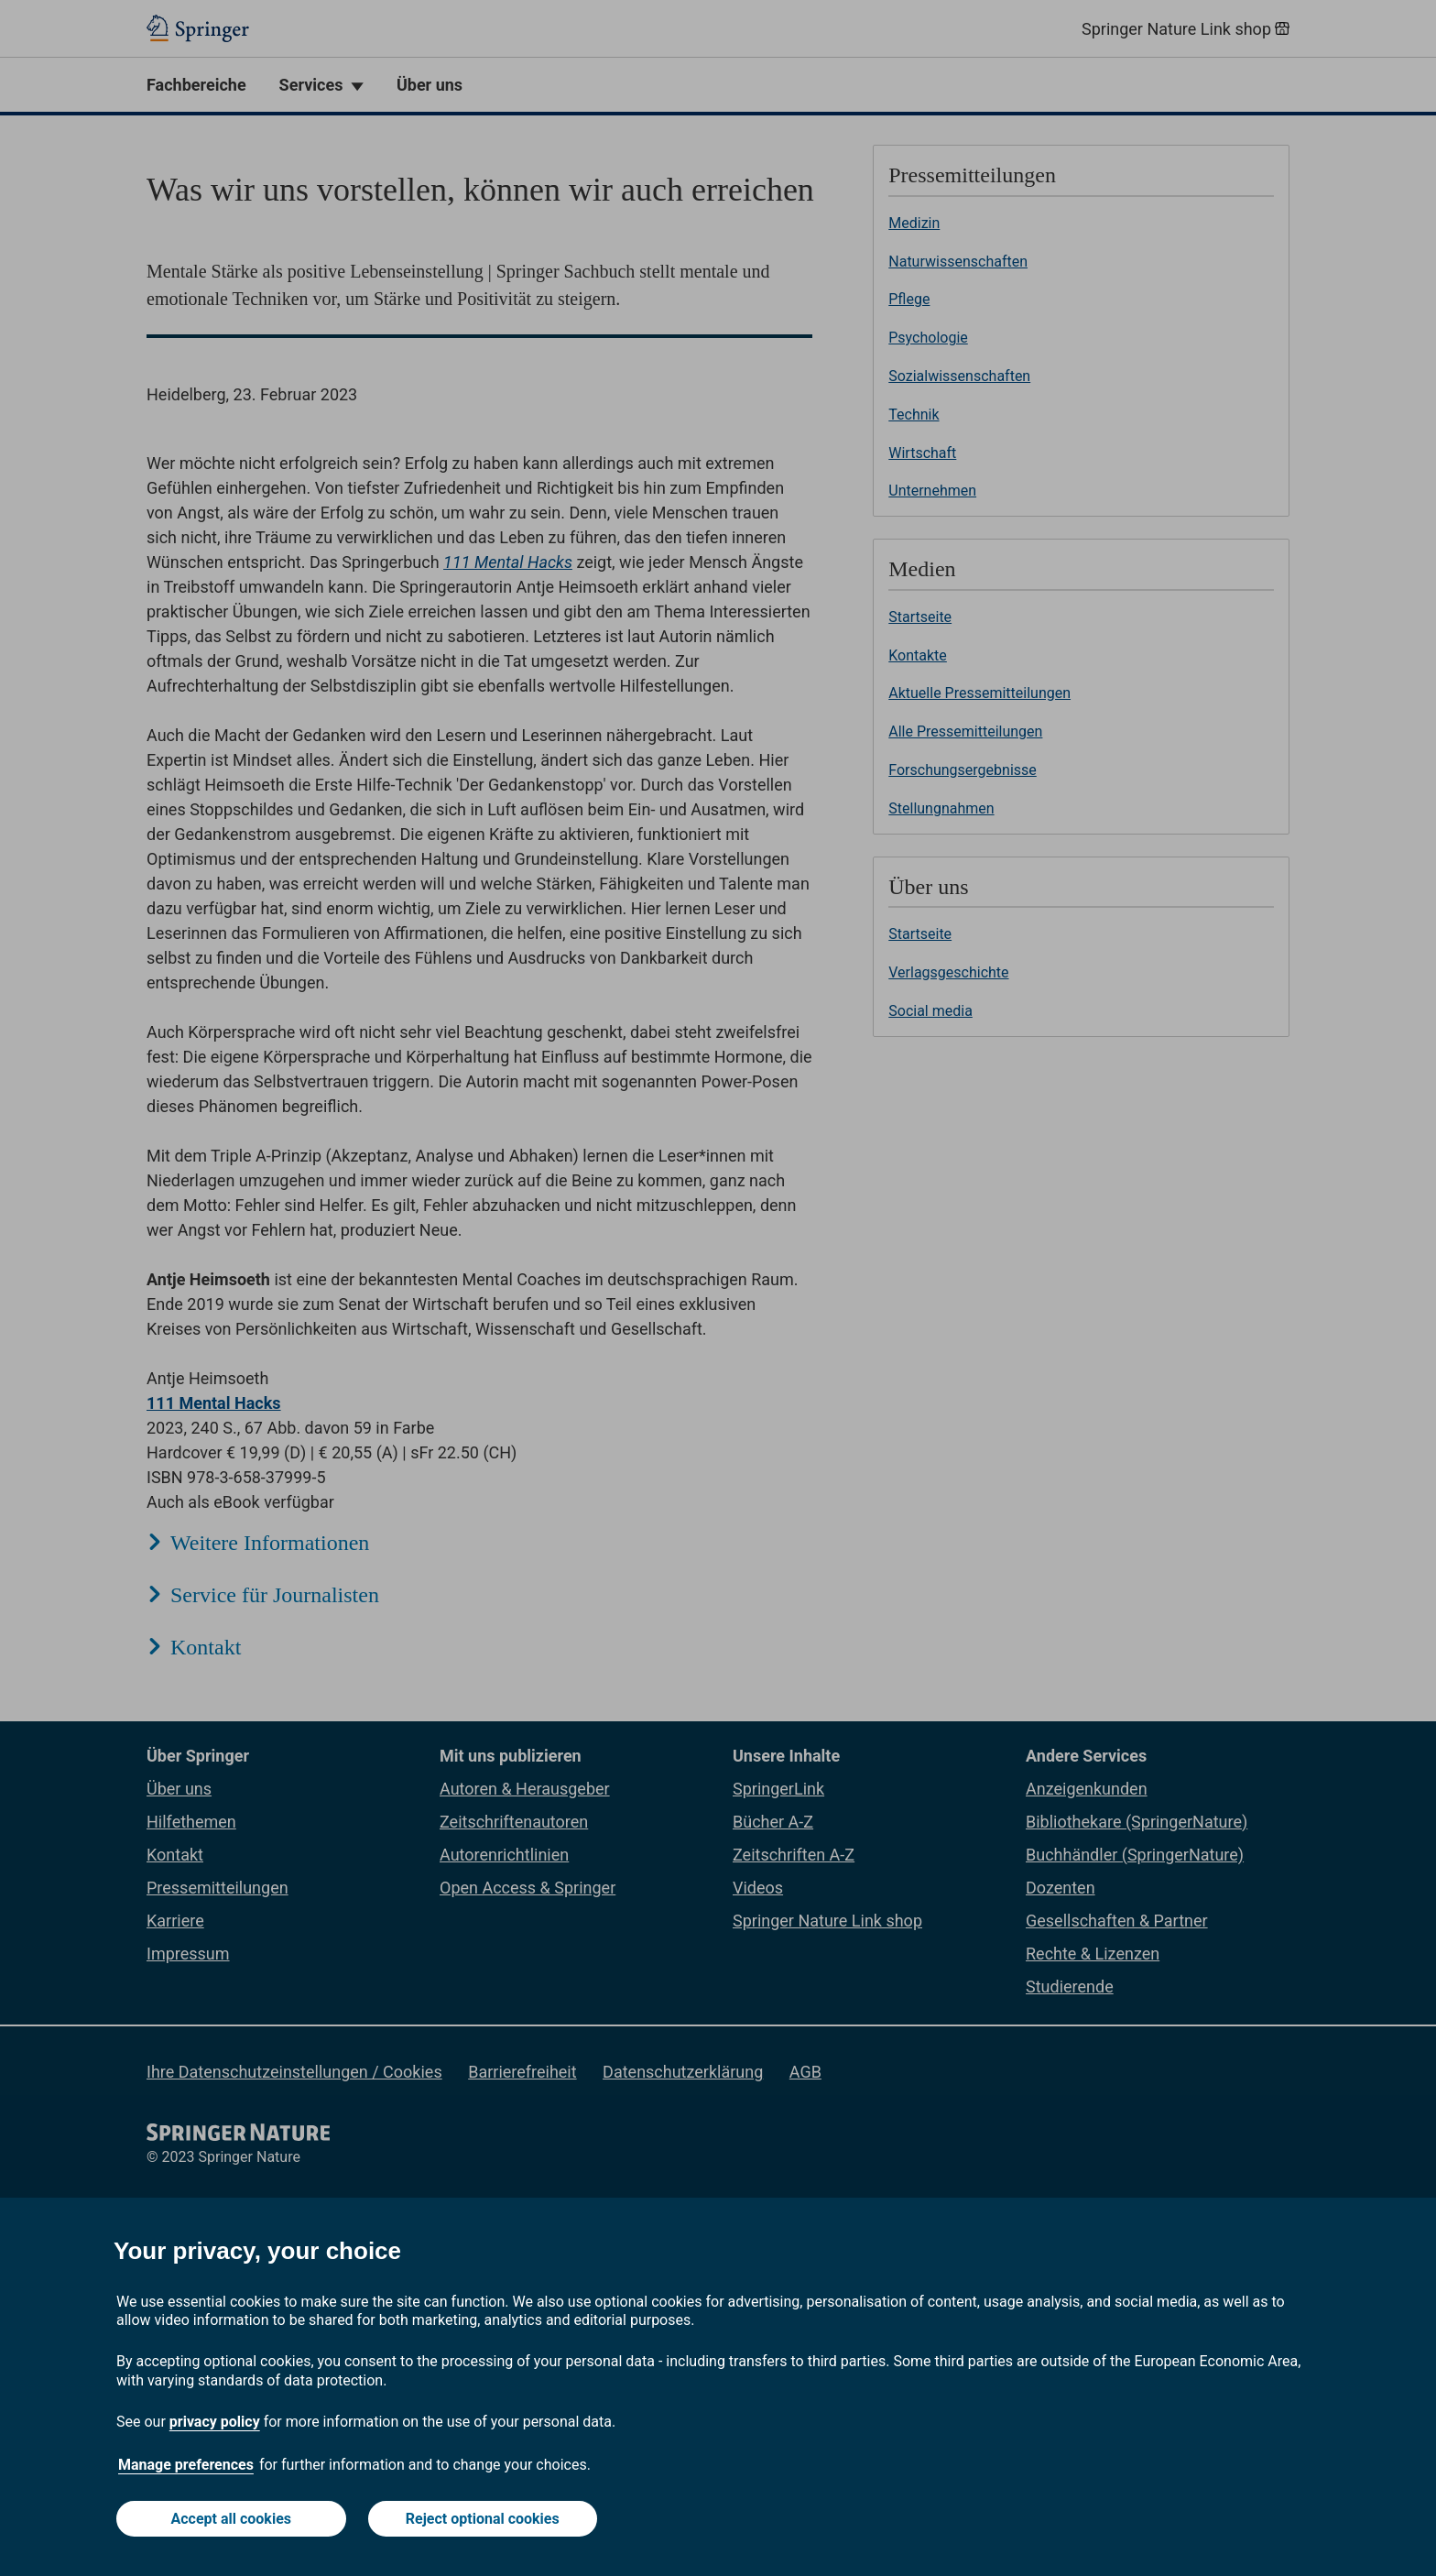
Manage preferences (186, 2464)
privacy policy (214, 2421)
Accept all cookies (231, 2518)
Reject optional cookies (483, 2518)
